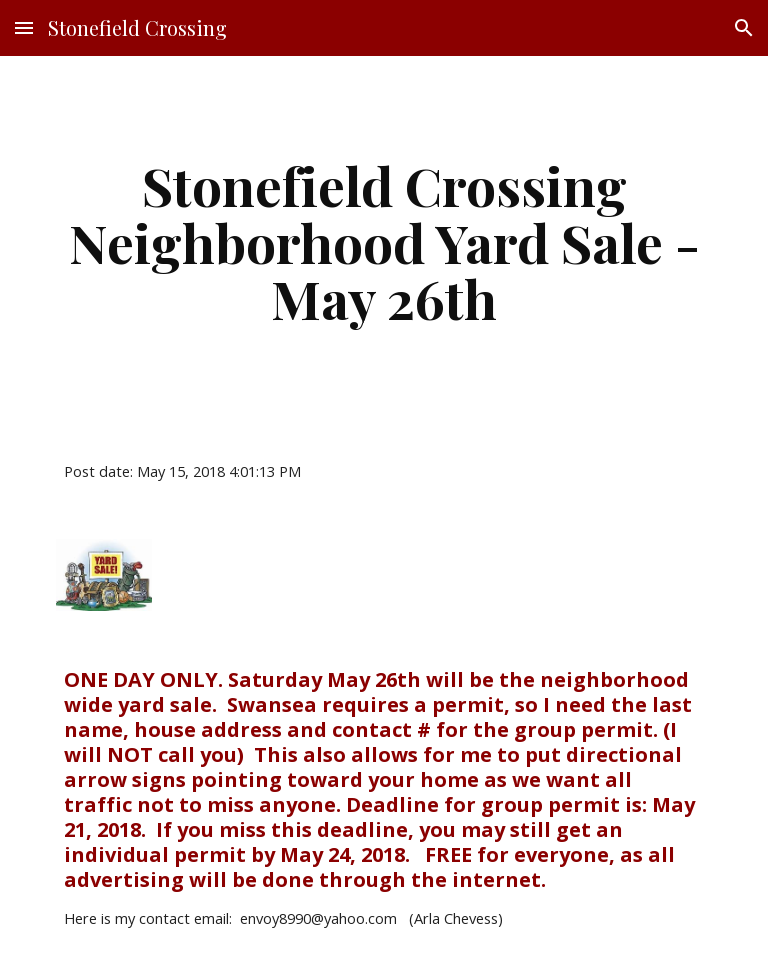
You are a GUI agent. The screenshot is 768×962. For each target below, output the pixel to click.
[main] (383, 242)
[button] (24, 27)
